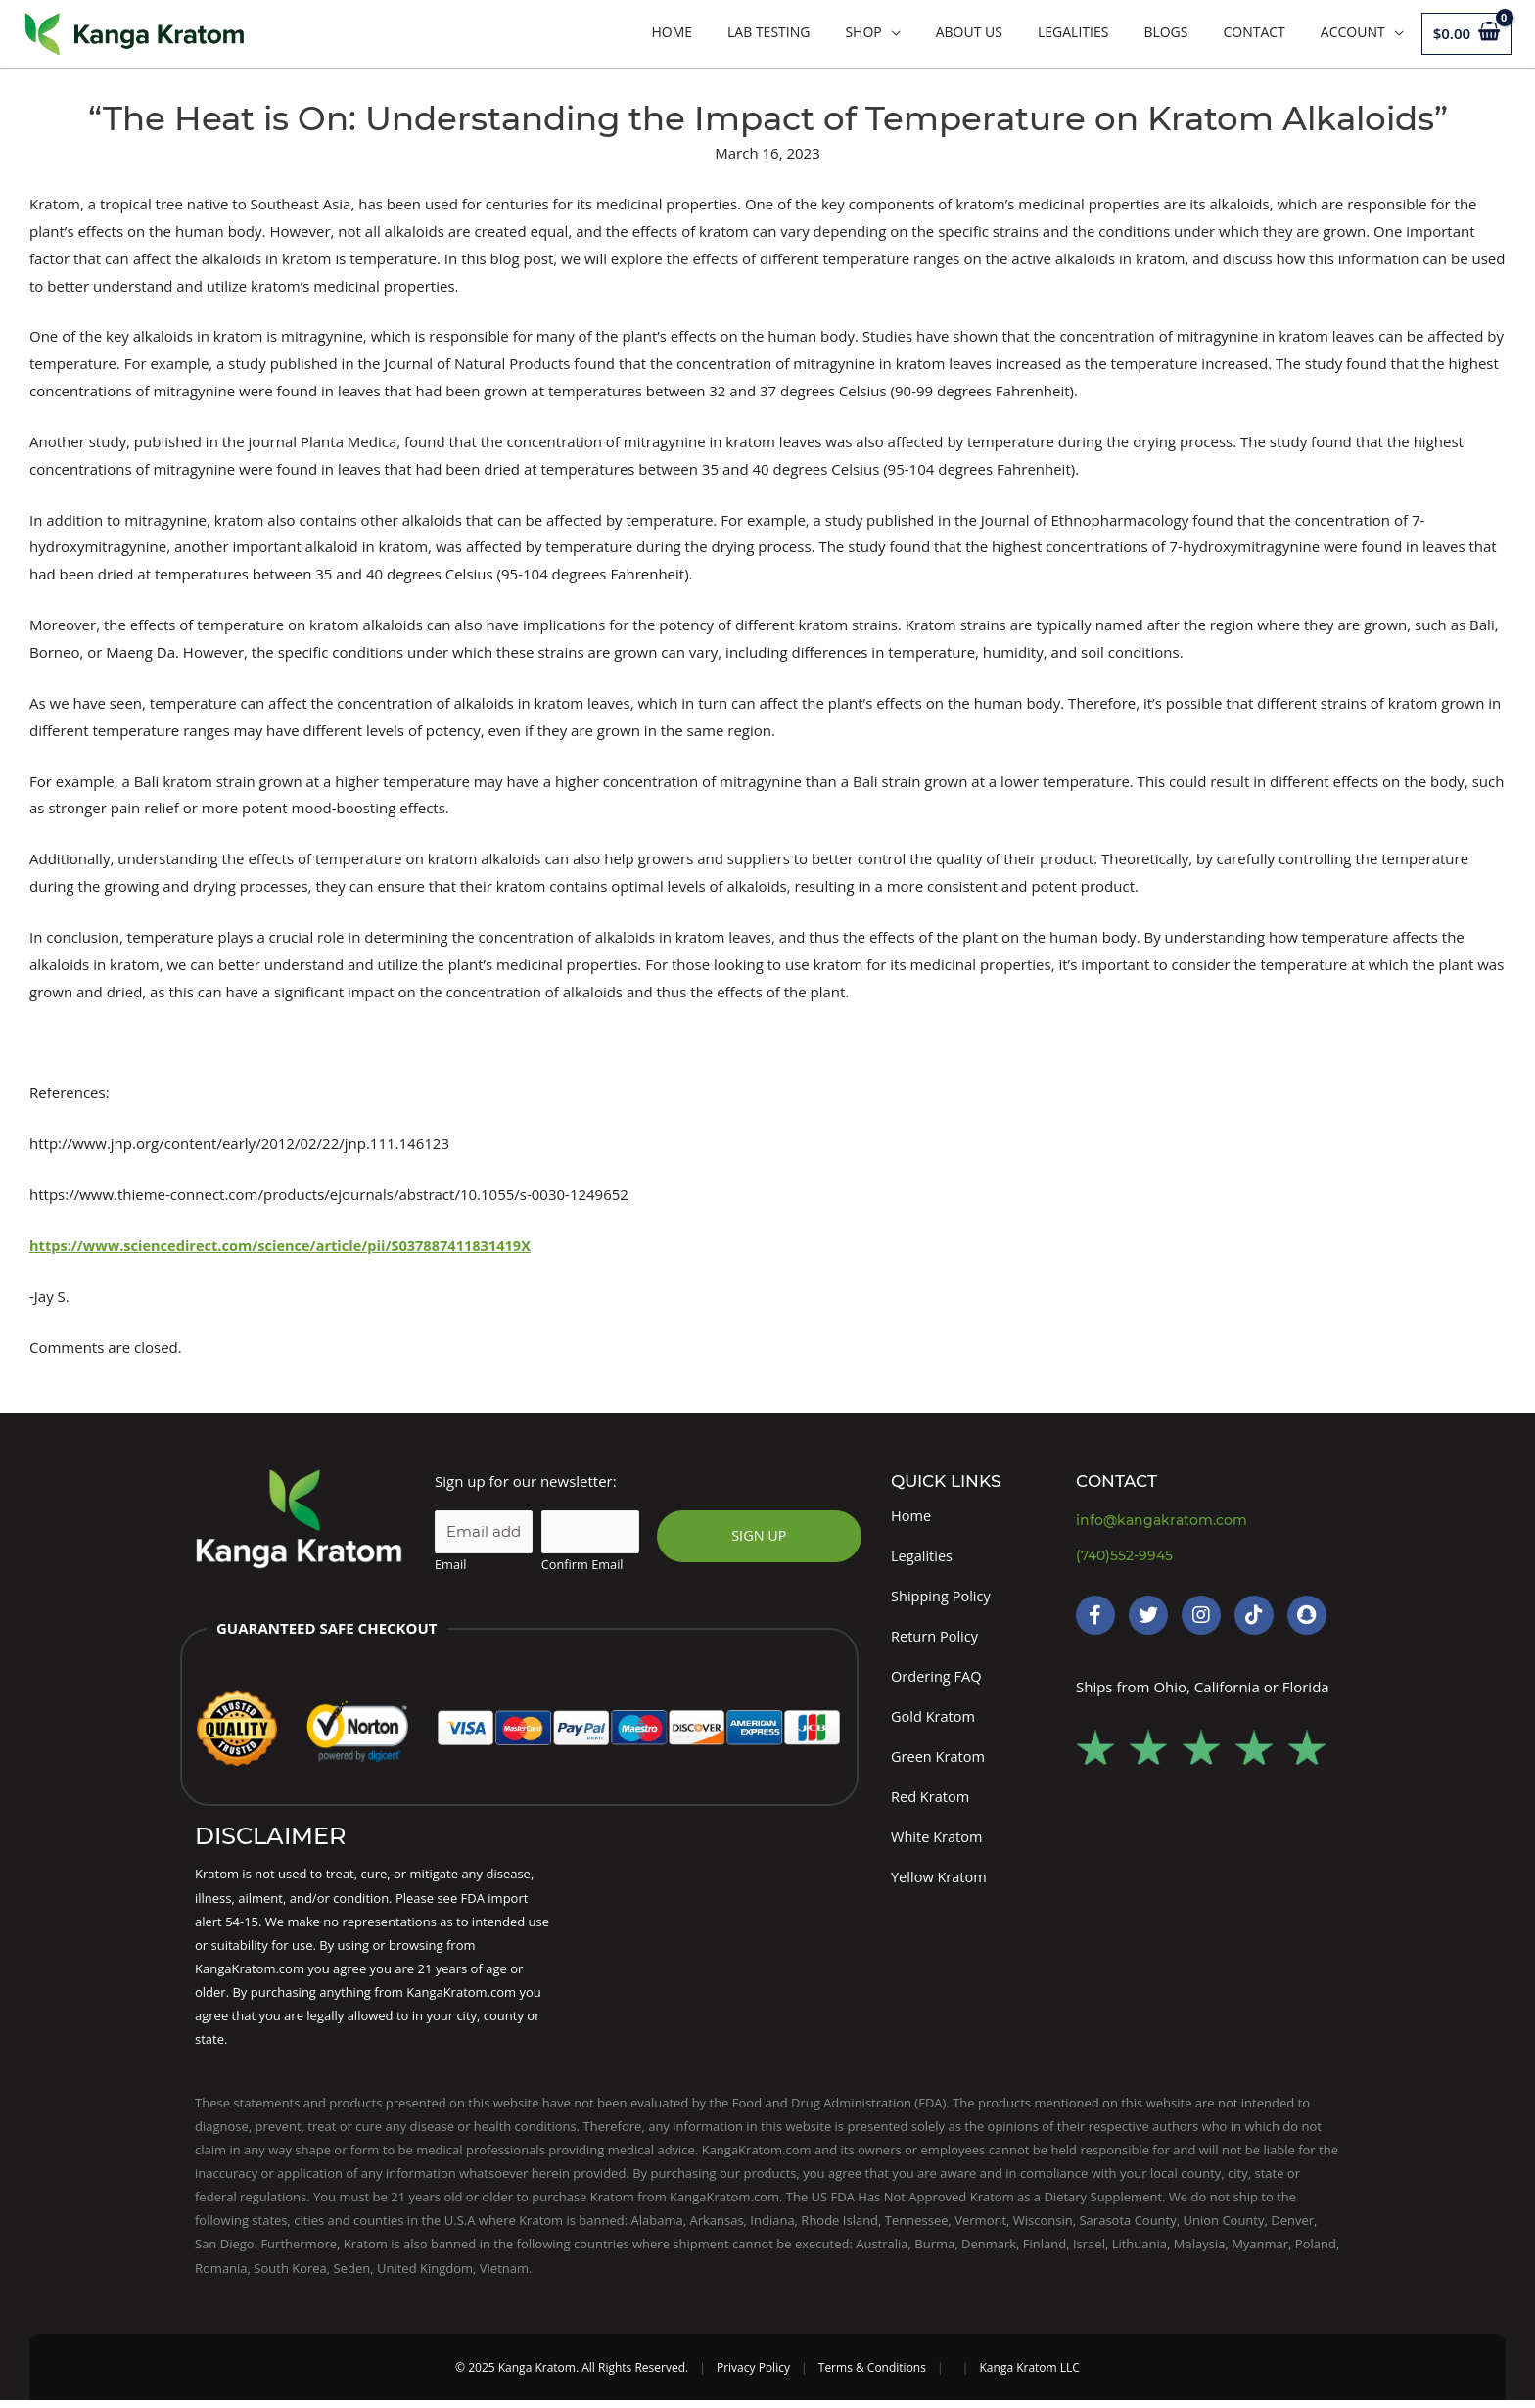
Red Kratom (931, 1801)
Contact (1253, 32)
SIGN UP (758, 1536)
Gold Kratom (934, 1720)
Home (671, 32)
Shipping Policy (942, 1596)
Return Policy (936, 1637)
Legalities (1073, 32)
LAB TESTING (768, 32)
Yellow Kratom (940, 1883)
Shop (863, 32)
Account (1353, 32)
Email (450, 1564)
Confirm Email (582, 1564)
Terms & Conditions (872, 2375)
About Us (969, 32)
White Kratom (938, 1842)
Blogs (1165, 32)
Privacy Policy (753, 2375)
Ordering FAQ (937, 1679)
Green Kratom (939, 1761)
